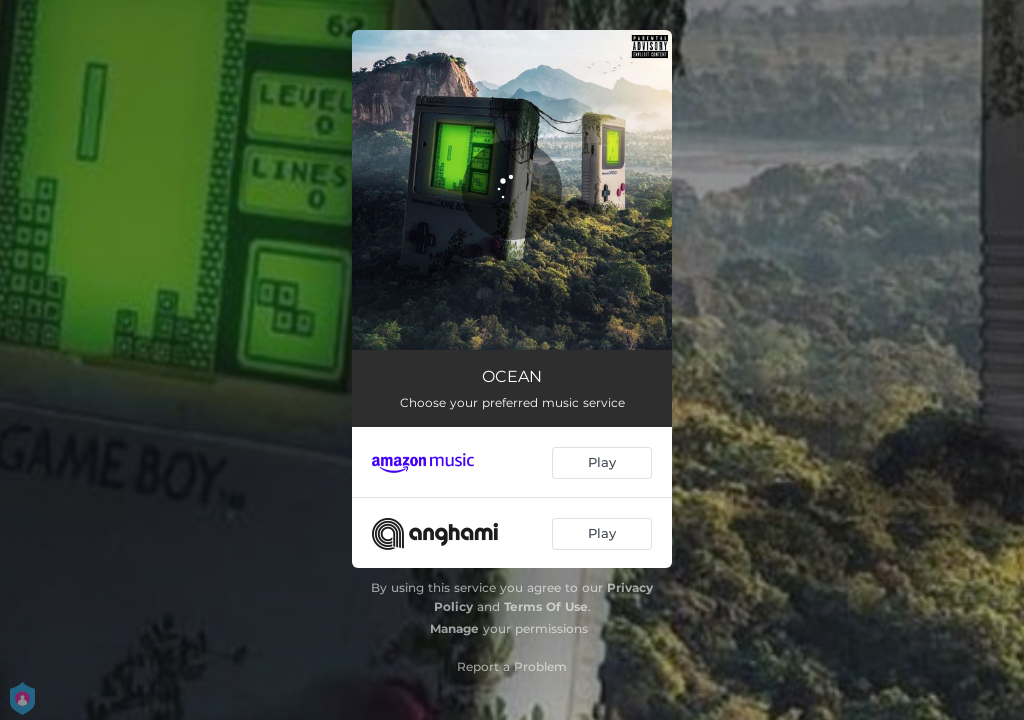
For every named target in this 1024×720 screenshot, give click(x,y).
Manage (454, 628)
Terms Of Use (546, 606)
